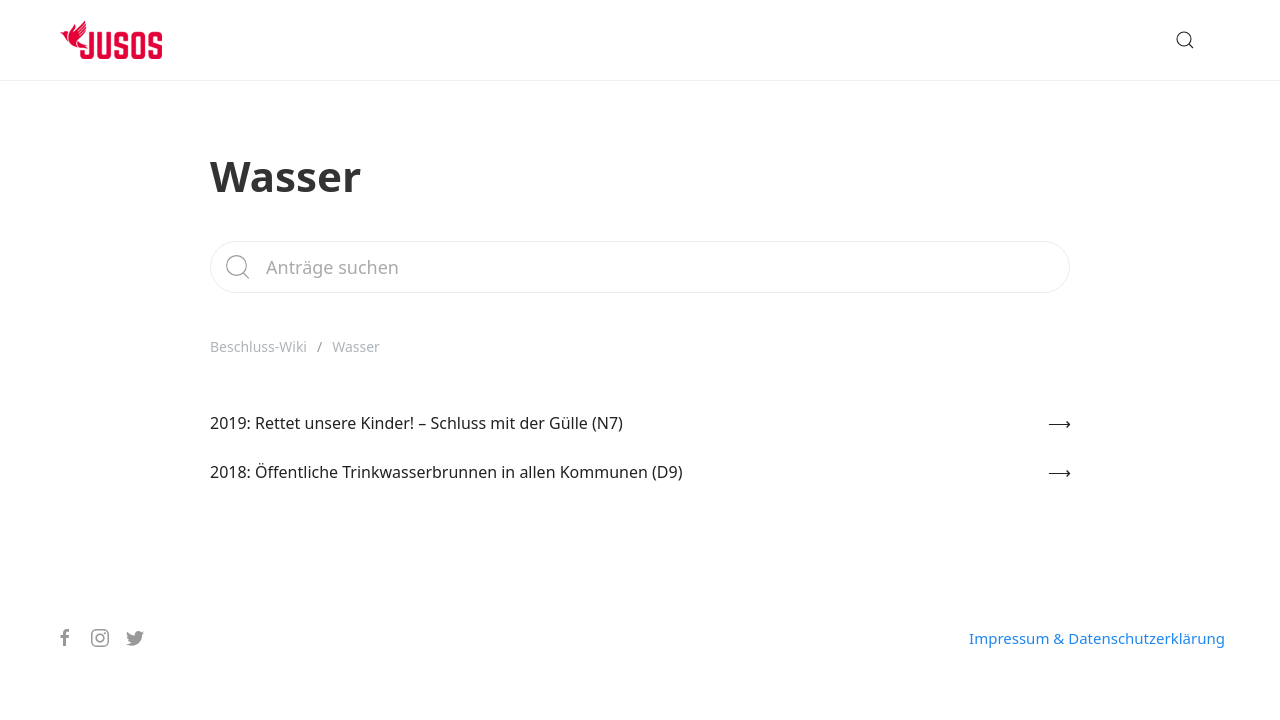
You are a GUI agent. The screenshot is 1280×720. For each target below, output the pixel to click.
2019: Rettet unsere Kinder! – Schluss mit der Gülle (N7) (416, 423)
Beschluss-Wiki (258, 346)
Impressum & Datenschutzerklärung (1097, 638)
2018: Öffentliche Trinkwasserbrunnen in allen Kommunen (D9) (446, 472)
